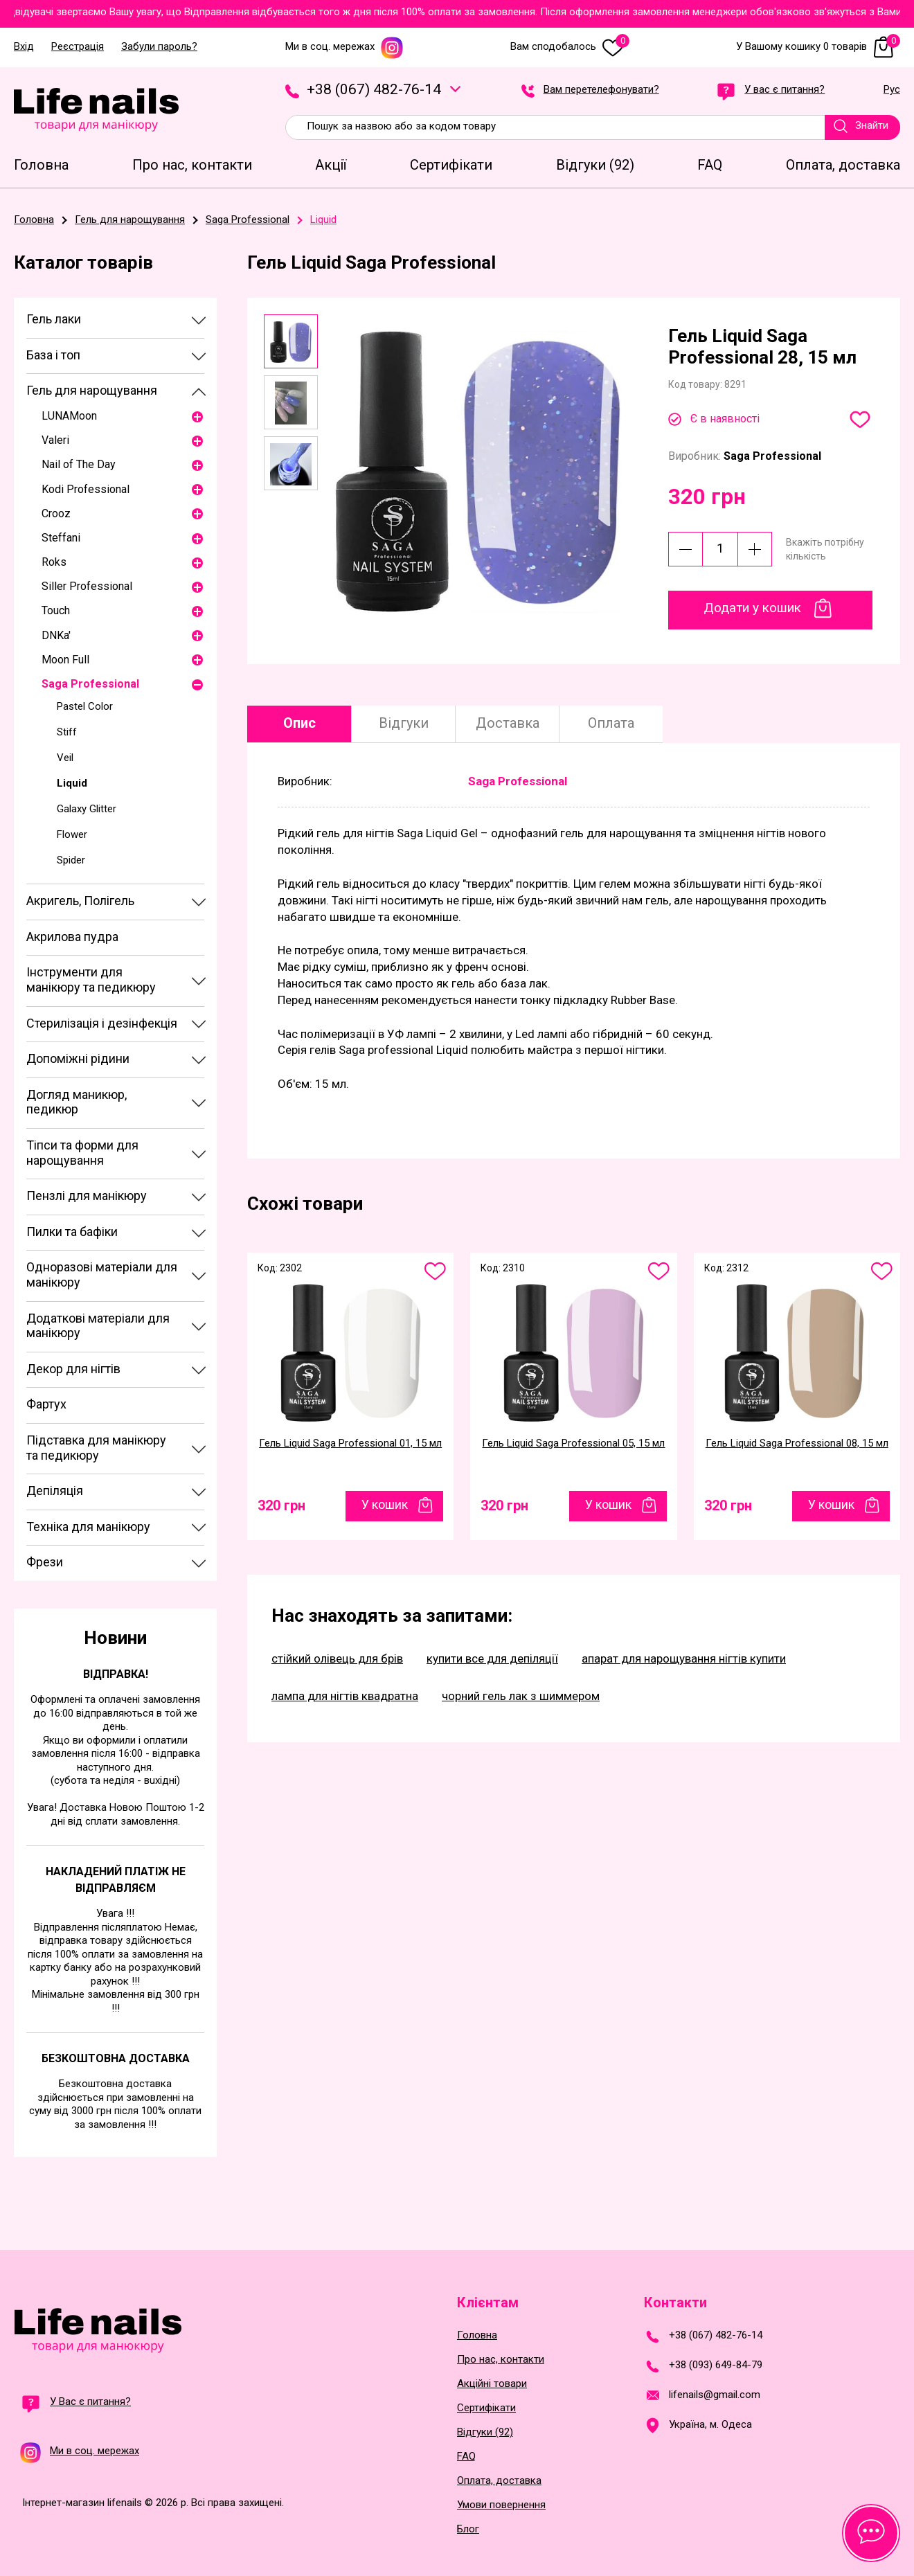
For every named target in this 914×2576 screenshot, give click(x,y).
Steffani (61, 537)
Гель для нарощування (91, 390)
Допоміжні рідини (77, 1058)
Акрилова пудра (72, 936)
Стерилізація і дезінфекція (101, 1023)
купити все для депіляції (492, 1658)
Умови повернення (501, 2505)
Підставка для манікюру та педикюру (96, 1448)
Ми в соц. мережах (344, 47)
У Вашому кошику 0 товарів (818, 47)
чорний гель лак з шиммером (521, 1696)
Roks (54, 562)
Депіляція (54, 1490)
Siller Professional (87, 586)
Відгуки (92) (485, 2432)
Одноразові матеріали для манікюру (101, 1274)
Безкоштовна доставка (116, 2058)
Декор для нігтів (73, 1368)
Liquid (72, 783)
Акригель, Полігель (80, 900)
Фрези (44, 1562)
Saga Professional (90, 683)
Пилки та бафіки (72, 1231)
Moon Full (65, 659)
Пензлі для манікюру (86, 1195)
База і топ (53, 355)
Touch (56, 610)
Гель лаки (53, 319)
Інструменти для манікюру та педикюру (91, 979)
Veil (65, 757)
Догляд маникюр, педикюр (76, 1102)
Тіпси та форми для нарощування (82, 1153)
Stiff (67, 732)
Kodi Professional (85, 489)
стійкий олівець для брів (337, 1658)
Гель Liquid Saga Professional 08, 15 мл (797, 1443)
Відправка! (115, 1674)
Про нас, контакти (500, 2359)
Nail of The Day (79, 464)
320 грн (281, 1505)
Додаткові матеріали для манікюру (98, 1326)
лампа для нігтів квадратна (344, 1696)
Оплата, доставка (499, 2481)
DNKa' (56, 635)
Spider (71, 860)
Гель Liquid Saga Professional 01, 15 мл (350, 1443)
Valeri (55, 440)
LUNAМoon (69, 415)
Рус (892, 90)
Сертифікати (486, 2408)
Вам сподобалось (569, 47)
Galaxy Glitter (86, 809)
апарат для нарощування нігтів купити (684, 1658)
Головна (477, 2335)
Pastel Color (85, 706)
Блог (468, 2529)
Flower (72, 834)
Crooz (56, 513)
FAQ (466, 2456)
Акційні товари (492, 2384)
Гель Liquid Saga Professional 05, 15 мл (573, 1443)
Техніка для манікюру (88, 1526)
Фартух (46, 1404)
